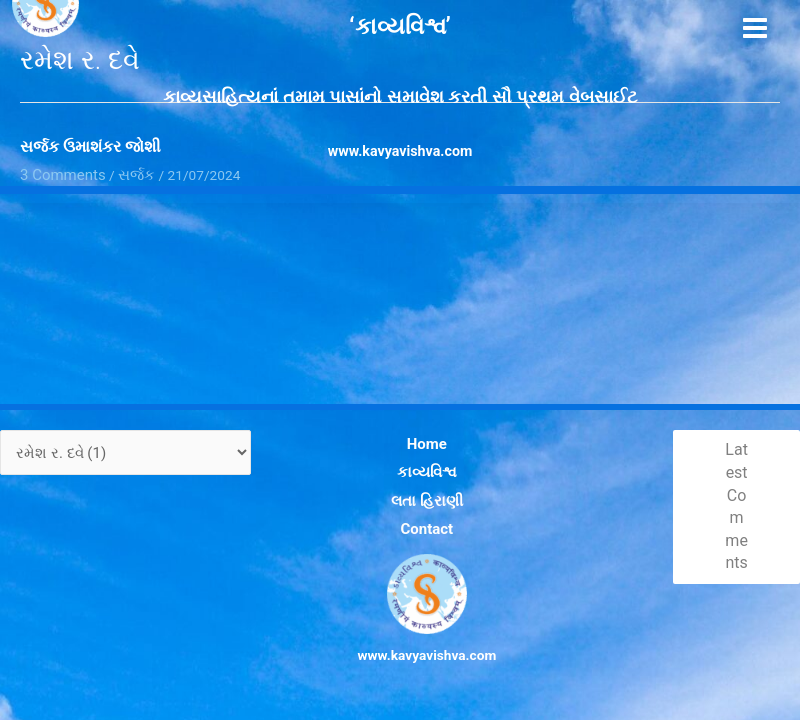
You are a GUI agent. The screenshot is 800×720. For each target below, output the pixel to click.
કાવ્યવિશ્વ (411, 487)
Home (412, 464)
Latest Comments (731, 517)
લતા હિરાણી (411, 509)
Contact (412, 532)
